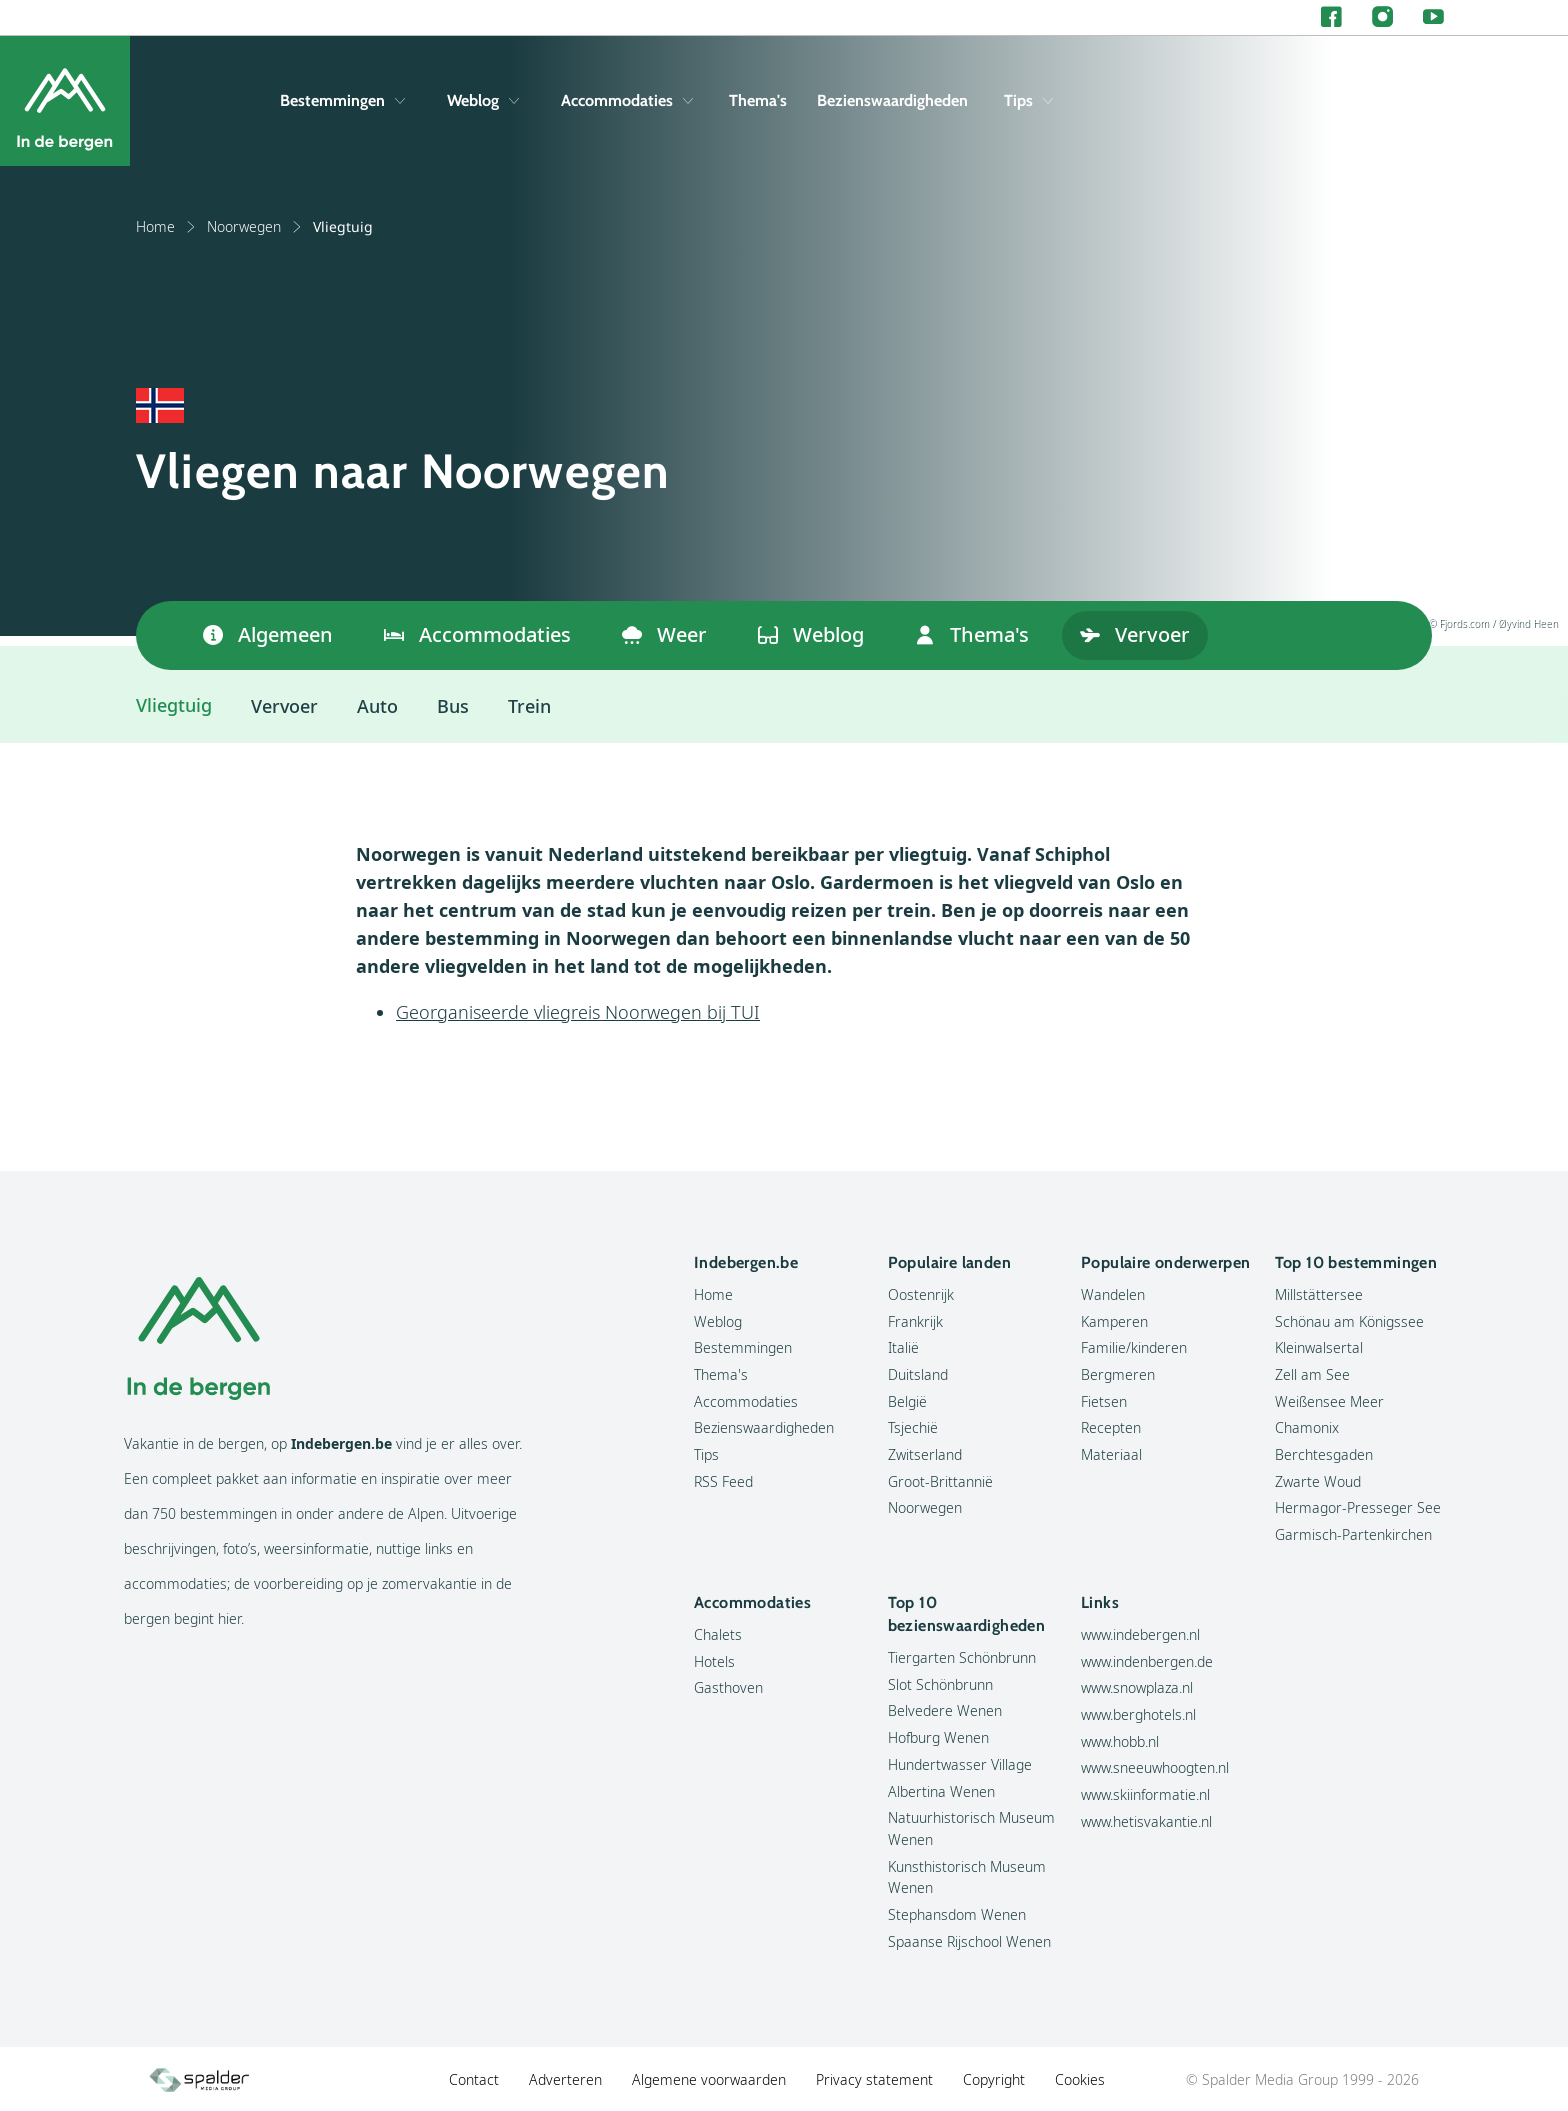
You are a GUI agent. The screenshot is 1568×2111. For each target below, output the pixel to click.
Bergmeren (1118, 1374)
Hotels (714, 1661)
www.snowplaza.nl (1137, 1687)
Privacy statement (874, 2079)
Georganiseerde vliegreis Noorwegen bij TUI (578, 1012)
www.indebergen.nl (1140, 1634)
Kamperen (1114, 1321)
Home (166, 226)
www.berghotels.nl (1138, 1714)
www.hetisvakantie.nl (1146, 1821)
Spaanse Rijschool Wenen (969, 1941)
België (907, 1401)
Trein (529, 706)
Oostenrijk (921, 1294)
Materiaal (1111, 1454)
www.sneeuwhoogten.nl (1155, 1767)
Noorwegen (255, 226)
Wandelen (1113, 1294)
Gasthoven (728, 1687)
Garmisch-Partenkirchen (1353, 1534)
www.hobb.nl (1120, 1741)
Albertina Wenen (941, 1791)
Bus (453, 706)
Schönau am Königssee (1349, 1321)
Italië (903, 1347)
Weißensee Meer (1329, 1401)
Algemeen (268, 634)
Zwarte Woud (1318, 1481)
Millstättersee (1319, 1294)
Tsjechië (913, 1427)
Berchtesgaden (1324, 1454)
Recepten (1111, 1427)
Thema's (758, 100)
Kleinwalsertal (1319, 1347)
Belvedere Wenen (945, 1710)
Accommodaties (627, 100)
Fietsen (1104, 1401)
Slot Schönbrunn (940, 1684)
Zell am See (1312, 1374)
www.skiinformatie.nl (1145, 1794)
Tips (1028, 100)
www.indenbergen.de (1147, 1661)
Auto (377, 706)
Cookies (1080, 2079)
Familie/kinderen (1134, 1347)
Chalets (718, 1634)
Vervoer (1135, 634)
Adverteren (565, 2079)
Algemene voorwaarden (709, 2079)
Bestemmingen (342, 100)
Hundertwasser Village (960, 1764)
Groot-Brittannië (940, 1481)
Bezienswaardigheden (892, 100)
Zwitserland (925, 1454)
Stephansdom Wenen (957, 1914)
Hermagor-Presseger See (1358, 1507)
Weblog (483, 100)
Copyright (994, 2079)
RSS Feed (723, 1481)
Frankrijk (915, 1321)
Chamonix (1307, 1427)
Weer (664, 634)
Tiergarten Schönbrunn (962, 1657)
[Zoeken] (1429, 101)
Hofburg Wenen (938, 1737)
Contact (474, 2079)
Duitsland (918, 1374)
